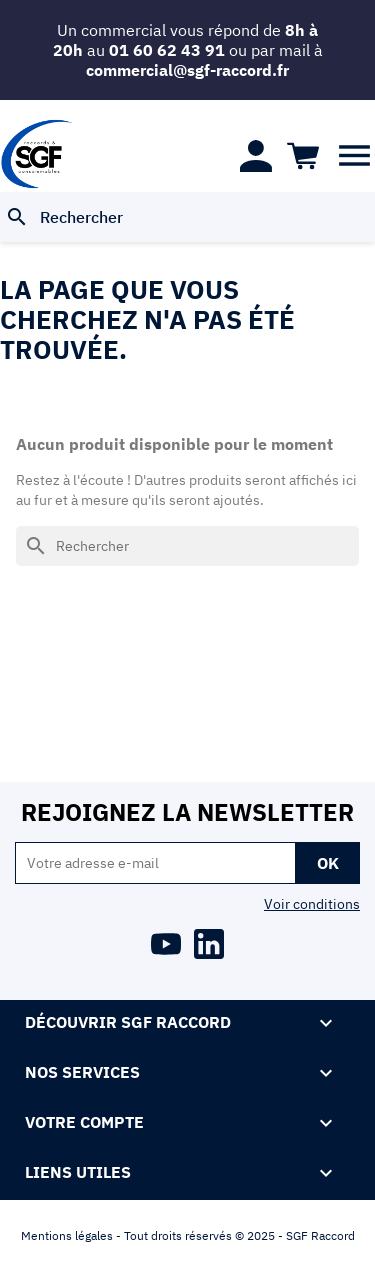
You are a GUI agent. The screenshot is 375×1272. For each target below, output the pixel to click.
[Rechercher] (187, 217)
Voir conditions (312, 904)
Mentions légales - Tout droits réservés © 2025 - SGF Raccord (188, 1235)
